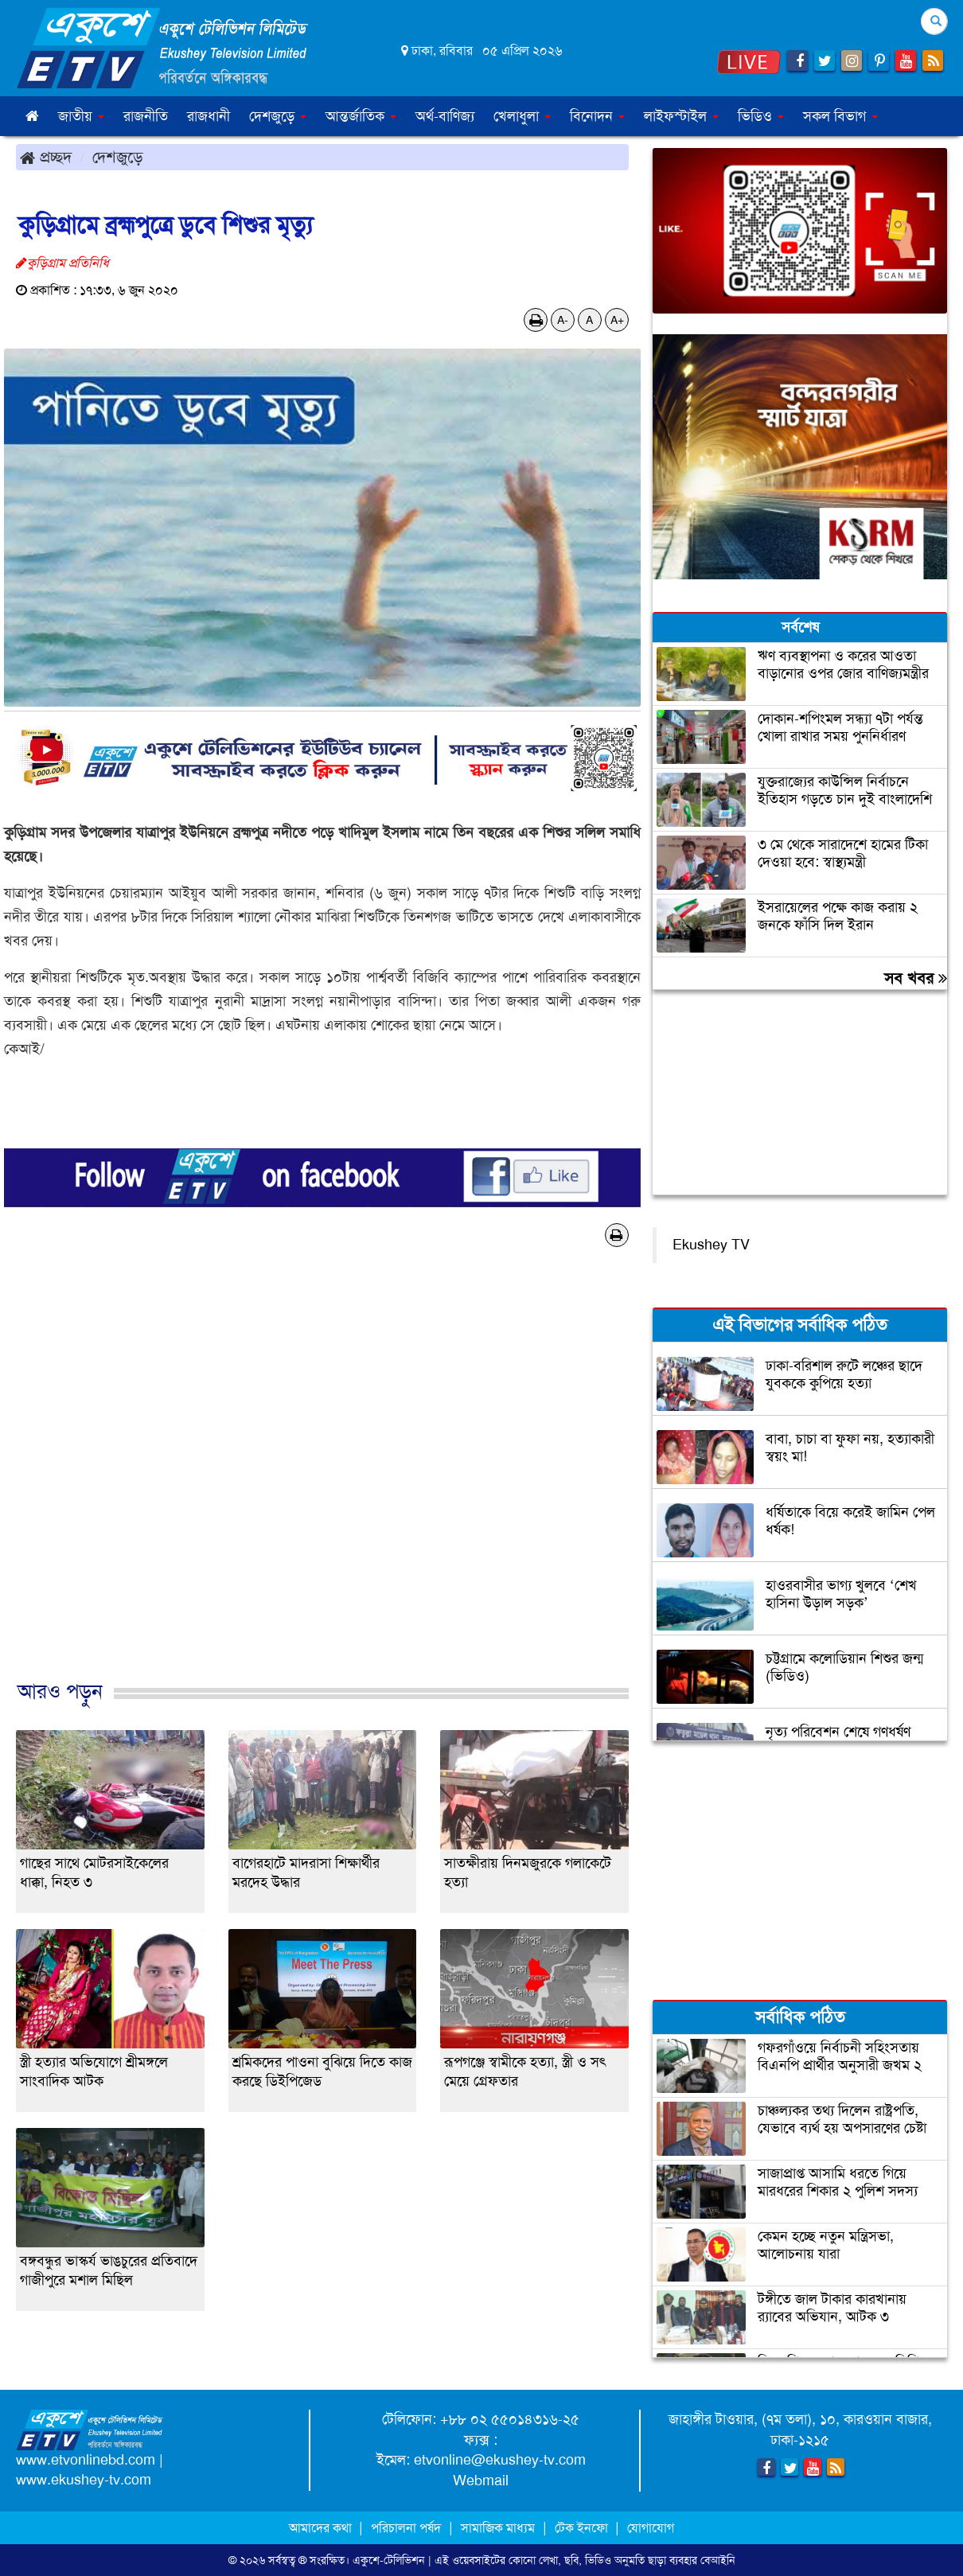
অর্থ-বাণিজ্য (444, 116)
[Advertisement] (322, 1480)
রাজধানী (208, 116)
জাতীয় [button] (81, 116)
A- (562, 320)
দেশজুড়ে (117, 156)
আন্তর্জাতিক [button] (361, 116)
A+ (617, 320)
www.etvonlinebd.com (85, 2459)
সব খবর (915, 978)
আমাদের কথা (322, 2527)
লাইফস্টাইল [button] (681, 116)
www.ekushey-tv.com (83, 2479)
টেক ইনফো (583, 2527)
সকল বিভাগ (840, 116)
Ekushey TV (711, 1244)
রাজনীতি (145, 116)
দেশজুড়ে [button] (277, 116)
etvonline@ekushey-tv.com (500, 2459)
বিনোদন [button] (597, 116)
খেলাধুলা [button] (522, 116)
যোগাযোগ (650, 2527)
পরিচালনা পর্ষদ (406, 2527)
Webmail (481, 2480)
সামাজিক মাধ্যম (498, 2527)
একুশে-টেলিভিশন (389, 2560)
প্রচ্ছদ (46, 156)
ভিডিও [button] (761, 116)
